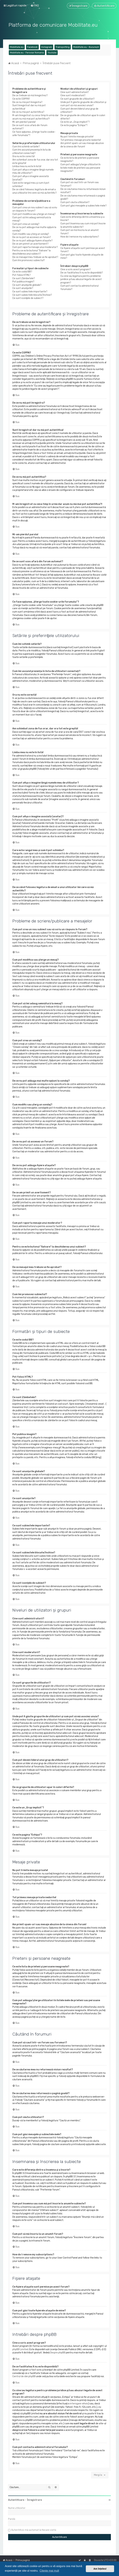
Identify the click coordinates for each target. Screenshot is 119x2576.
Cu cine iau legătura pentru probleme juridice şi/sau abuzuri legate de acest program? (81, 279)
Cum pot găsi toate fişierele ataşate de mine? (81, 256)
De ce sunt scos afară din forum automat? (29, 127)
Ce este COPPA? (21, 98)
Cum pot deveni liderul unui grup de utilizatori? (79, 110)
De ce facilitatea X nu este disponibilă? (81, 272)
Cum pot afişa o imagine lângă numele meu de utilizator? (33, 171)
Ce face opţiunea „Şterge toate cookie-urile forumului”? (34, 133)
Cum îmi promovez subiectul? (28, 260)
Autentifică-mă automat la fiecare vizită (33, 2530)
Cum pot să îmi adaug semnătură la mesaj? (31, 219)
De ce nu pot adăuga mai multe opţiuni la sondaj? (34, 229)
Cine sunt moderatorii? (72, 95)
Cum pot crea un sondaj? (25, 224)
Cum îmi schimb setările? (26, 146)
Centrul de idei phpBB (24, 2376)
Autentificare (16, 2500)
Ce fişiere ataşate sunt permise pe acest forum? (82, 250)
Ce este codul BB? (22, 271)
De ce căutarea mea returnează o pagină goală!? (82, 197)
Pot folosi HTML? (21, 275)
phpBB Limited (20, 2349)
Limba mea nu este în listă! (26, 166)
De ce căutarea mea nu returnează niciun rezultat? (83, 191)
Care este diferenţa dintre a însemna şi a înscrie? (82, 219)
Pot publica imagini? (23, 281)
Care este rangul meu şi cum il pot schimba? (30, 184)
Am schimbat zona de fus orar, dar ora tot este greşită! (35, 161)
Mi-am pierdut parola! (24, 122)
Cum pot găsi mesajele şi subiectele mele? (83, 205)
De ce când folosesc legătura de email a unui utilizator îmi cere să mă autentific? (34, 191)
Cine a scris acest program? (75, 269)
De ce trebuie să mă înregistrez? (30, 95)
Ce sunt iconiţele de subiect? (28, 298)
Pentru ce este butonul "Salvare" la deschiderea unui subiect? (31, 252)
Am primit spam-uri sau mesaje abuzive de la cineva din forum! (82, 145)
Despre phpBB (57, 2352)
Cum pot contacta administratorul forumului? (79, 287)
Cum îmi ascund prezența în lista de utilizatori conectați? (31, 151)
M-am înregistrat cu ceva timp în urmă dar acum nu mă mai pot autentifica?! (35, 117)
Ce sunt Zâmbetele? (23, 278)
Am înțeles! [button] (100, 2568)
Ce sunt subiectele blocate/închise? (32, 295)
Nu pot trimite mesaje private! (76, 136)
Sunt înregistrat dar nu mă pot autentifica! (29, 107)
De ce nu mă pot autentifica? (28, 112)
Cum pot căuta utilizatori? (75, 202)
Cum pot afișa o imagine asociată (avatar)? (30, 178)
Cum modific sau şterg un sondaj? (30, 234)
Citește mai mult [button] (49, 2570)
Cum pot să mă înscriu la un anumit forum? (79, 232)
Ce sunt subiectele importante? (29, 291)
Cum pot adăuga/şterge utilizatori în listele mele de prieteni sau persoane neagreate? (80, 167)
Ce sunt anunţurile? (22, 288)
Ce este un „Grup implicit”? (75, 122)
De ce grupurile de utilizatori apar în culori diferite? (82, 117)
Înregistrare (34, 2500)
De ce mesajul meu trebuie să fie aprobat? (35, 257)
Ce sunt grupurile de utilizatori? (77, 98)
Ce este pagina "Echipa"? (74, 125)
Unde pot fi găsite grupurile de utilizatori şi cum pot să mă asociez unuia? (83, 104)
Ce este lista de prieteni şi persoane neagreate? (79, 159)
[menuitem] (35, 5)
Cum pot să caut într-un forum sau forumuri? (79, 184)
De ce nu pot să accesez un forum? (31, 237)
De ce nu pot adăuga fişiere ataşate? (32, 240)
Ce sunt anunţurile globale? (27, 285)
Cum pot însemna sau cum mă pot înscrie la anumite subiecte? (83, 225)
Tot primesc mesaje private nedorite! (80, 140)
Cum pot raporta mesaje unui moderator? (35, 247)
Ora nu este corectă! (23, 156)
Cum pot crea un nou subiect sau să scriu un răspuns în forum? (34, 209)
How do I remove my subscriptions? (79, 236)
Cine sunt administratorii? (74, 92)
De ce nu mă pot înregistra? (27, 102)
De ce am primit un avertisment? (30, 243)
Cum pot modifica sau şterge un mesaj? (34, 214)
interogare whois (79, 2403)
